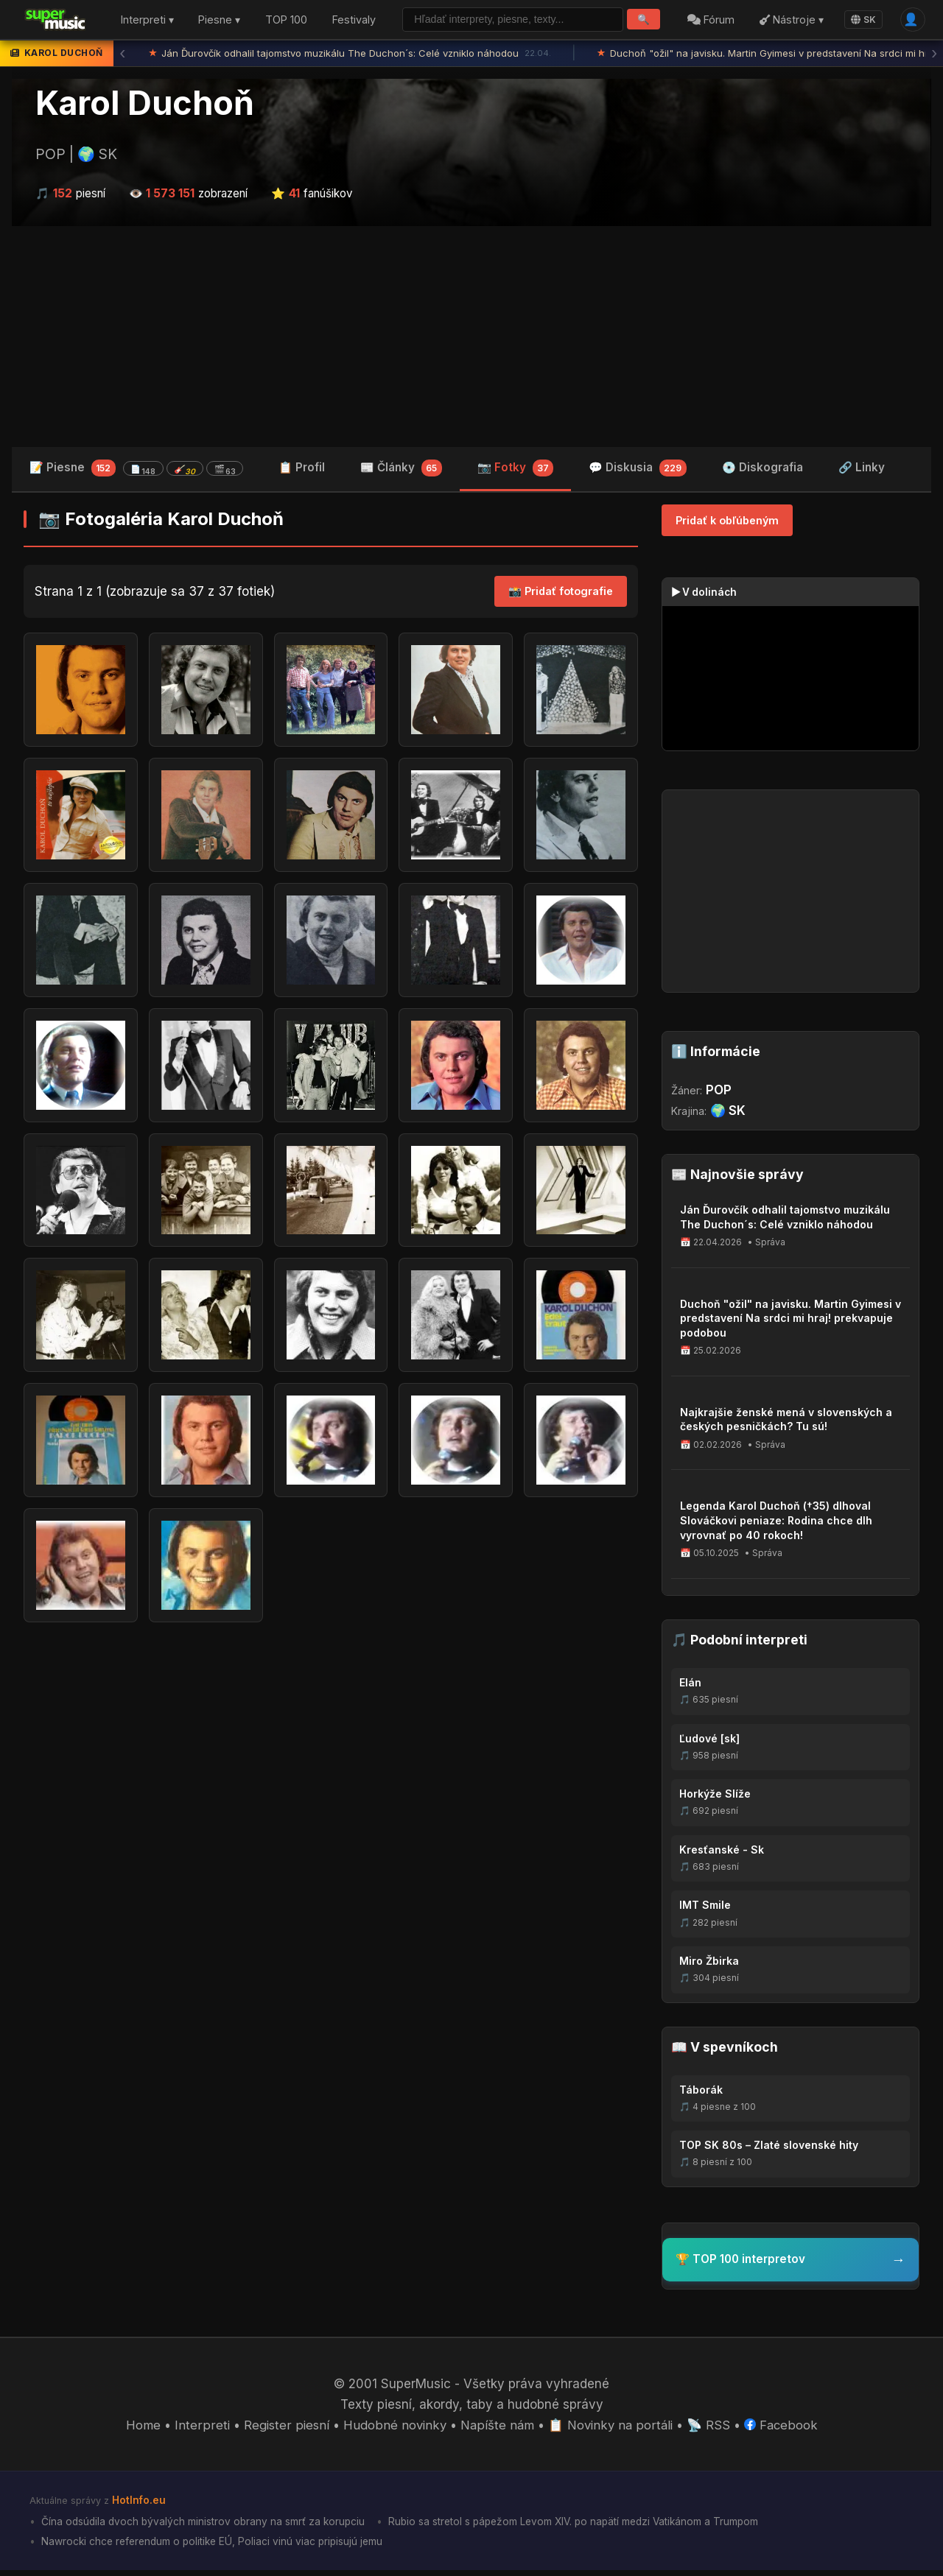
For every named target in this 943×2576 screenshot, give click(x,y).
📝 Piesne (136, 470)
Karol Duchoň (144, 105)
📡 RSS (710, 2430)
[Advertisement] (471, 338)
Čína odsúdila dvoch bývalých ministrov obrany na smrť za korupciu (204, 2527)
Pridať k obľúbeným (727, 522)
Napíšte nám (496, 2430)
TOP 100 (286, 21)
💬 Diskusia (638, 470)
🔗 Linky (861, 469)
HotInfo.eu (139, 2505)
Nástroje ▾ (789, 21)
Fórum (709, 21)
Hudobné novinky (393, 2430)
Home (142, 2430)
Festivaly (354, 21)
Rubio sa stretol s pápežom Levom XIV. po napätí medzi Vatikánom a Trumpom (582, 2527)
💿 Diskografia (762, 469)
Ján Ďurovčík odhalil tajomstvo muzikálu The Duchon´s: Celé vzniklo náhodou (350, 55)
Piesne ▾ (219, 21)
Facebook (782, 2430)
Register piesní (284, 2430)
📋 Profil (301, 469)
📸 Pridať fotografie (560, 594)
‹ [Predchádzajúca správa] (122, 55)
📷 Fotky (515, 470)
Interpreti (199, 2430)
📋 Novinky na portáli (611, 2430)
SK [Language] (861, 20)
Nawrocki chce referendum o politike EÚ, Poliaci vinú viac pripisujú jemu (214, 2546)
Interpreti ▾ (147, 21)
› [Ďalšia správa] (934, 55)
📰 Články (401, 470)
